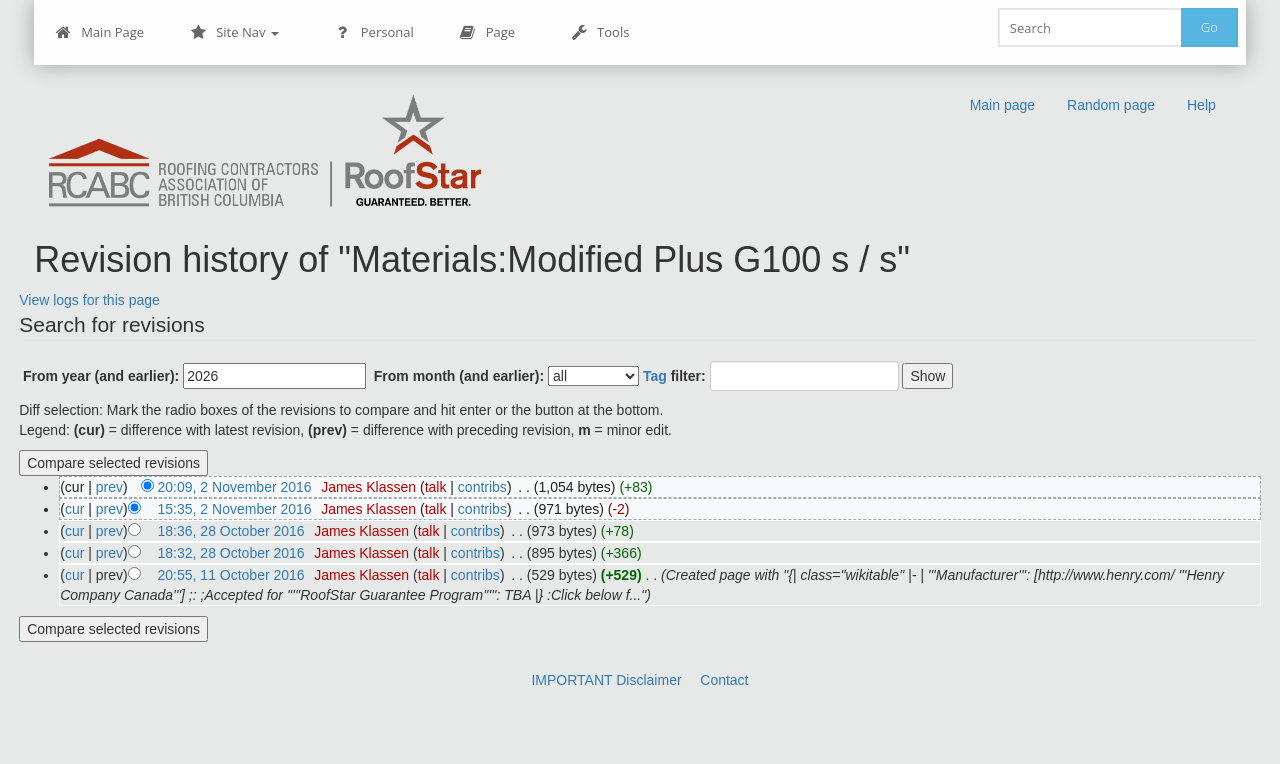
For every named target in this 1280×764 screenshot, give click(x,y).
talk (436, 487)
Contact (724, 680)
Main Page (99, 32)
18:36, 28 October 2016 (231, 531)
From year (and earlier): (101, 376)
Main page (1002, 105)
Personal (374, 32)
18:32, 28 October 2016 (231, 553)
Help (1201, 105)
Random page (1111, 105)
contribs (482, 487)
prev (109, 487)
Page (487, 32)
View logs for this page (89, 300)
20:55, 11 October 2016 (231, 575)
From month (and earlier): (459, 376)
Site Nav (234, 32)
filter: (674, 376)
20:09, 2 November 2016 (235, 487)
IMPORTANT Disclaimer (606, 680)
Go (1209, 27)
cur (74, 509)
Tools (600, 32)
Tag (655, 376)
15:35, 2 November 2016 (235, 509)
